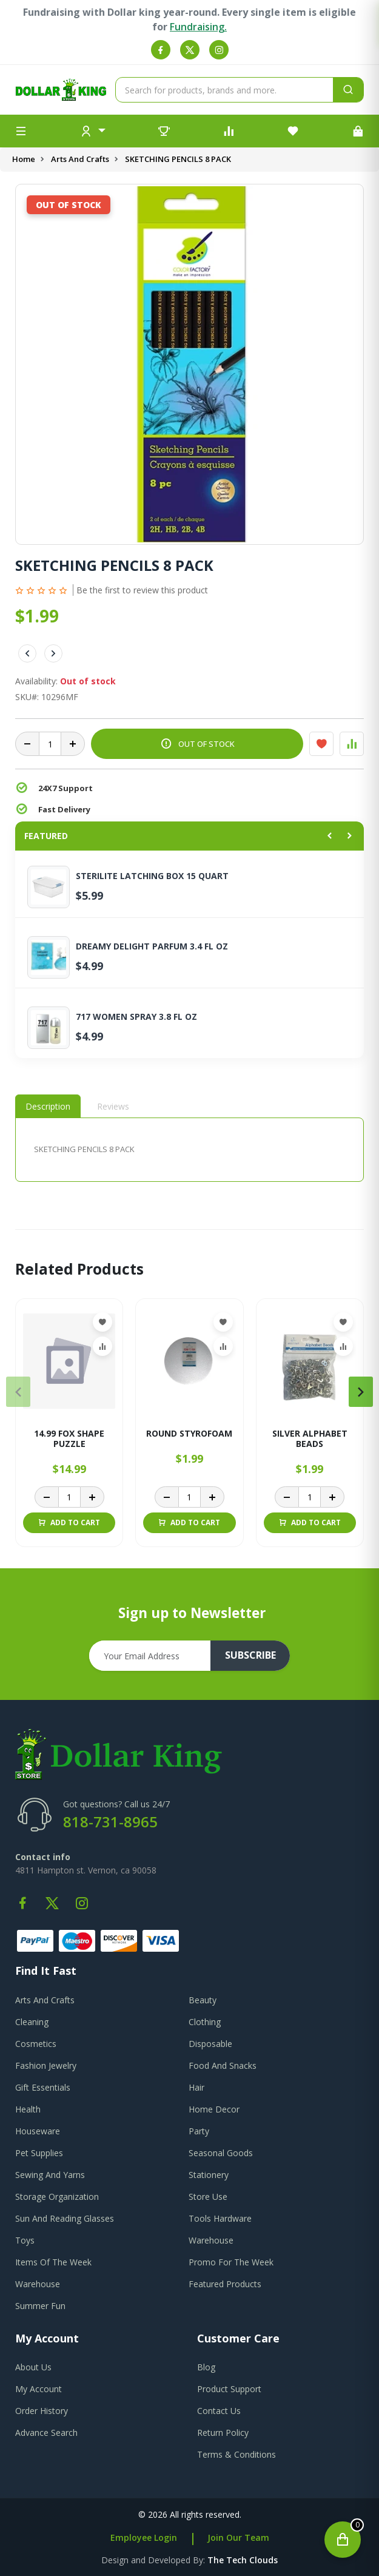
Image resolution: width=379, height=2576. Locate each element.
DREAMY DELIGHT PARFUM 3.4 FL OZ (152, 946)
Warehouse (211, 2240)
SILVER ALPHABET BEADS (309, 1439)
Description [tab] (47, 1106)
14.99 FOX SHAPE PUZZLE (69, 1439)
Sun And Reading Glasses (64, 2218)
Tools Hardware (220, 2218)
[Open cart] (342, 2539)
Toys (25, 2240)
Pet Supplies (39, 2153)
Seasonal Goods (221, 2153)
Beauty (202, 2000)
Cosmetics (35, 2043)
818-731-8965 (110, 1822)
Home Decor (214, 2109)
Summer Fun (40, 2305)
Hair (196, 2087)
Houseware (37, 2131)
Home (23, 158)
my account (38, 2389)
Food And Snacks (223, 2065)
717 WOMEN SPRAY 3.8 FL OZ (136, 1016)
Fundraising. (198, 26)
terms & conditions (236, 2454)
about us (33, 2367)
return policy (223, 2432)
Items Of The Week (53, 2262)
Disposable (210, 2043)
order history (41, 2410)
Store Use (208, 2196)
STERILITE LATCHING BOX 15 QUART (152, 876)
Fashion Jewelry (45, 2065)
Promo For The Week (231, 2262)
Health (28, 2109)
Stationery (209, 2174)
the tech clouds (242, 2560)
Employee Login (143, 2537)
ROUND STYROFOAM (189, 1434)
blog (206, 2367)
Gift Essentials (42, 2087)
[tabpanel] (189, 1149)
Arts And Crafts (80, 158)
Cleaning (32, 2022)
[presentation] (18, 1392)
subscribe (250, 1655)
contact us (219, 2410)
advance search (46, 2432)
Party (199, 2131)
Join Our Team (238, 2537)
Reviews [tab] (113, 1106)
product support (229, 2389)
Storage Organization (57, 2196)
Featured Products (225, 2284)
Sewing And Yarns (50, 2174)
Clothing (205, 2022)
